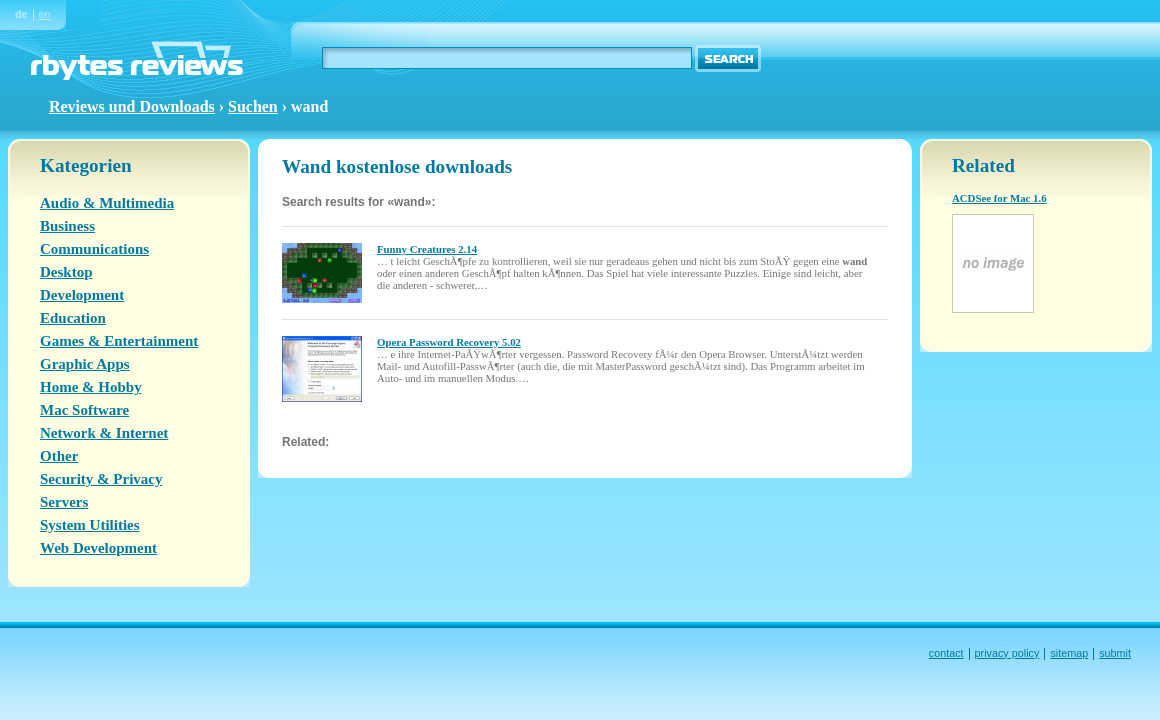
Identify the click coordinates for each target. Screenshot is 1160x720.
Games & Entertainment (119, 341)
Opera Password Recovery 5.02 (449, 342)
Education (73, 318)
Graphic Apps (85, 364)
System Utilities (90, 525)
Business (67, 226)
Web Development (98, 548)
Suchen (253, 106)
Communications (94, 249)
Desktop (66, 272)
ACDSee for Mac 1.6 (999, 198)
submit (1115, 653)
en (45, 14)
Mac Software (84, 410)
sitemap (1069, 653)
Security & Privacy (101, 479)
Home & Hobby (91, 387)
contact (946, 653)
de (21, 14)
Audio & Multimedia (107, 203)
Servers (64, 502)
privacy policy (1007, 653)
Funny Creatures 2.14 (427, 249)
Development (82, 295)
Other (59, 456)
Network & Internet (104, 433)
